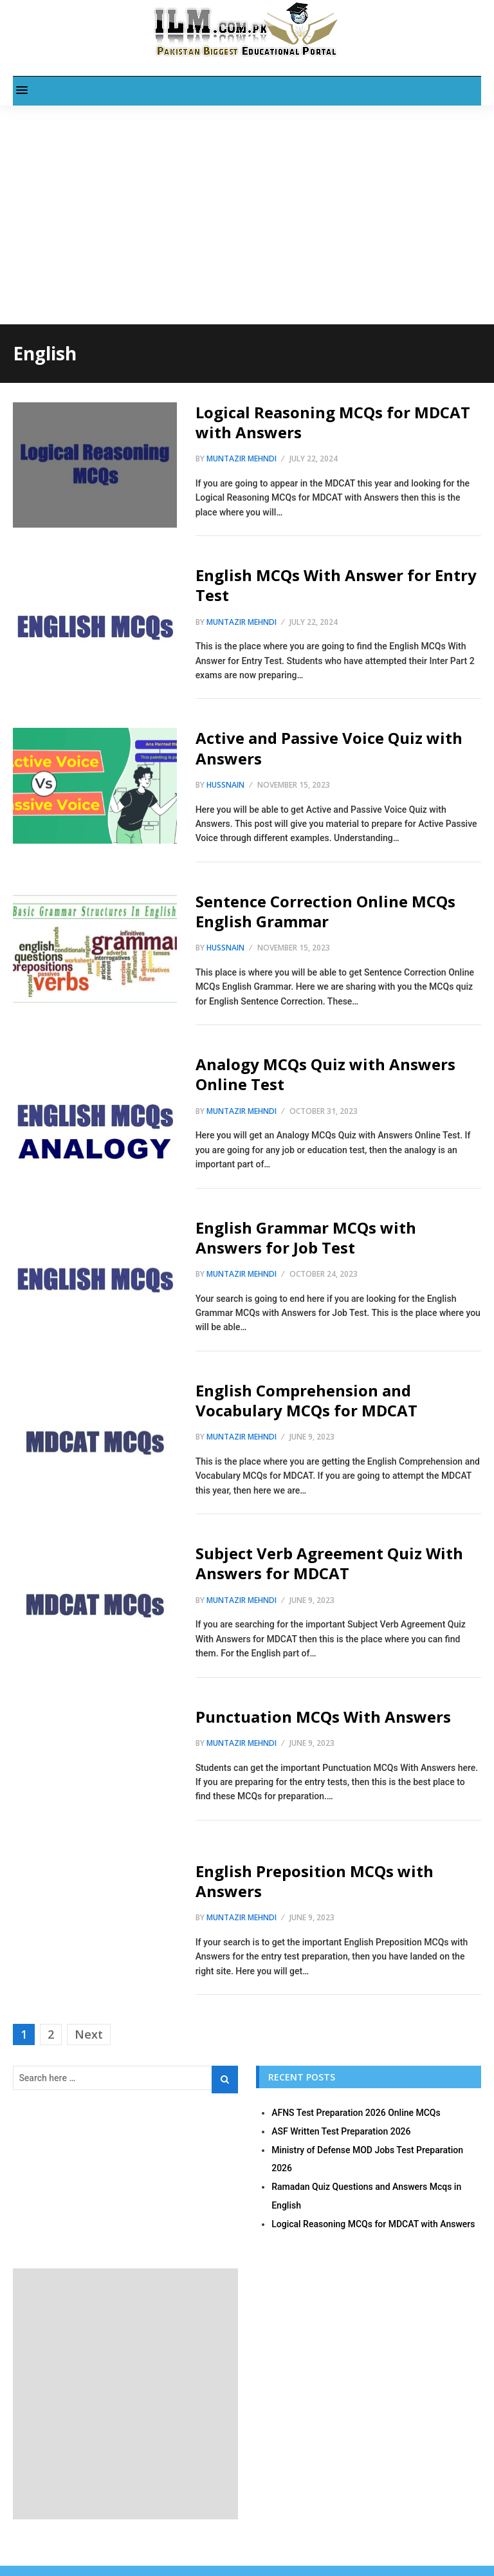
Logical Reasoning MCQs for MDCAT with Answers (333, 422)
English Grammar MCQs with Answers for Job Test (306, 1237)
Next (89, 2034)
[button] (22, 91)
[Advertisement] (247, 196)
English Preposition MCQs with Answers (315, 1881)
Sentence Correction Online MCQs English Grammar (325, 911)
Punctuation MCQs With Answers (323, 1716)
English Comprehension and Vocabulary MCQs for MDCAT (306, 1400)
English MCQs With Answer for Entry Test (336, 585)
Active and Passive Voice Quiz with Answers (329, 747)
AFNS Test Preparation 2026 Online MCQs (356, 2113)
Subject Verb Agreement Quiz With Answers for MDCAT (329, 1563)
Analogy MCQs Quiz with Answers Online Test (325, 1074)
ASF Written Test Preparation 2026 (340, 2131)
